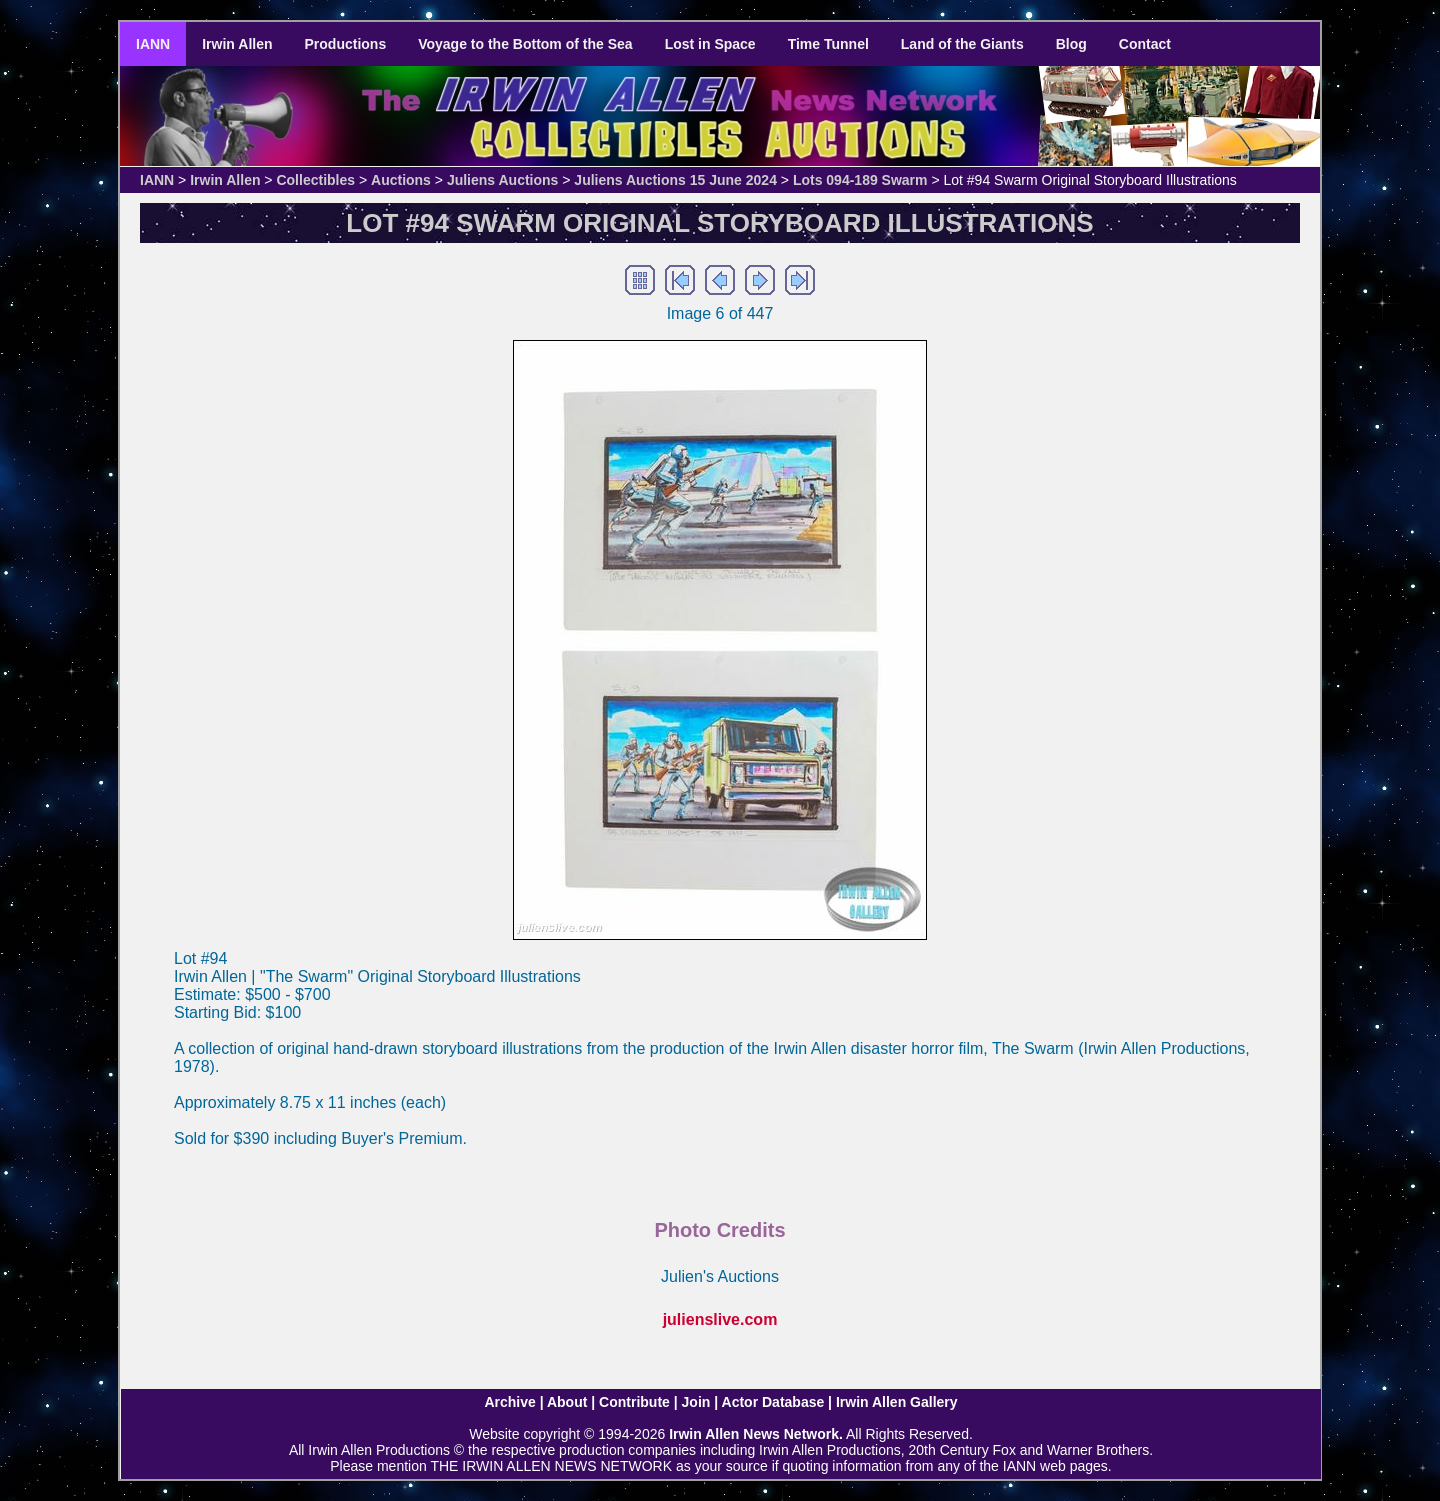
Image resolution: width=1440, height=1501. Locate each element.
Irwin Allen (237, 44)
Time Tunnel (828, 44)
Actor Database (773, 1402)
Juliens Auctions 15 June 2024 (675, 180)
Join (696, 1402)
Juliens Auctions (503, 180)
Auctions (401, 180)
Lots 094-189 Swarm (860, 180)
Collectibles (315, 180)
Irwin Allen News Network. (756, 1434)
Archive (509, 1402)
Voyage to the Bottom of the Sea (525, 44)
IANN (153, 44)
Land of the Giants (962, 44)
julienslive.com (720, 1319)
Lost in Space (710, 44)
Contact (1145, 44)
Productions (346, 44)
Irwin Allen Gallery (897, 1402)
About (567, 1402)
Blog (1071, 44)
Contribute (634, 1402)
